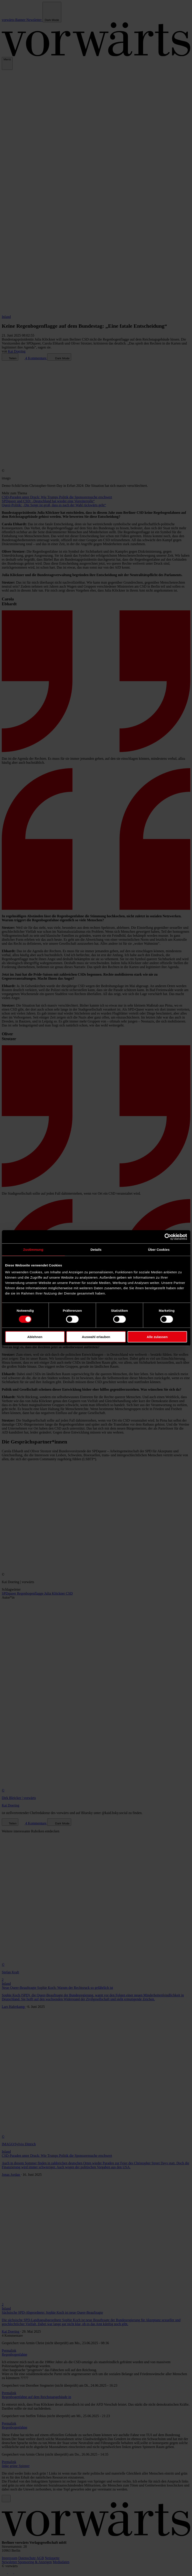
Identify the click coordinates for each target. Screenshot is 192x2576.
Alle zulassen (157, 1337)
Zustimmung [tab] (33, 1249)
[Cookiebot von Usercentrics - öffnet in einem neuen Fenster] (167, 1236)
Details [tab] (96, 1249)
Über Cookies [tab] (159, 1249)
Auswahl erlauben (96, 1337)
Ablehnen (34, 1337)
